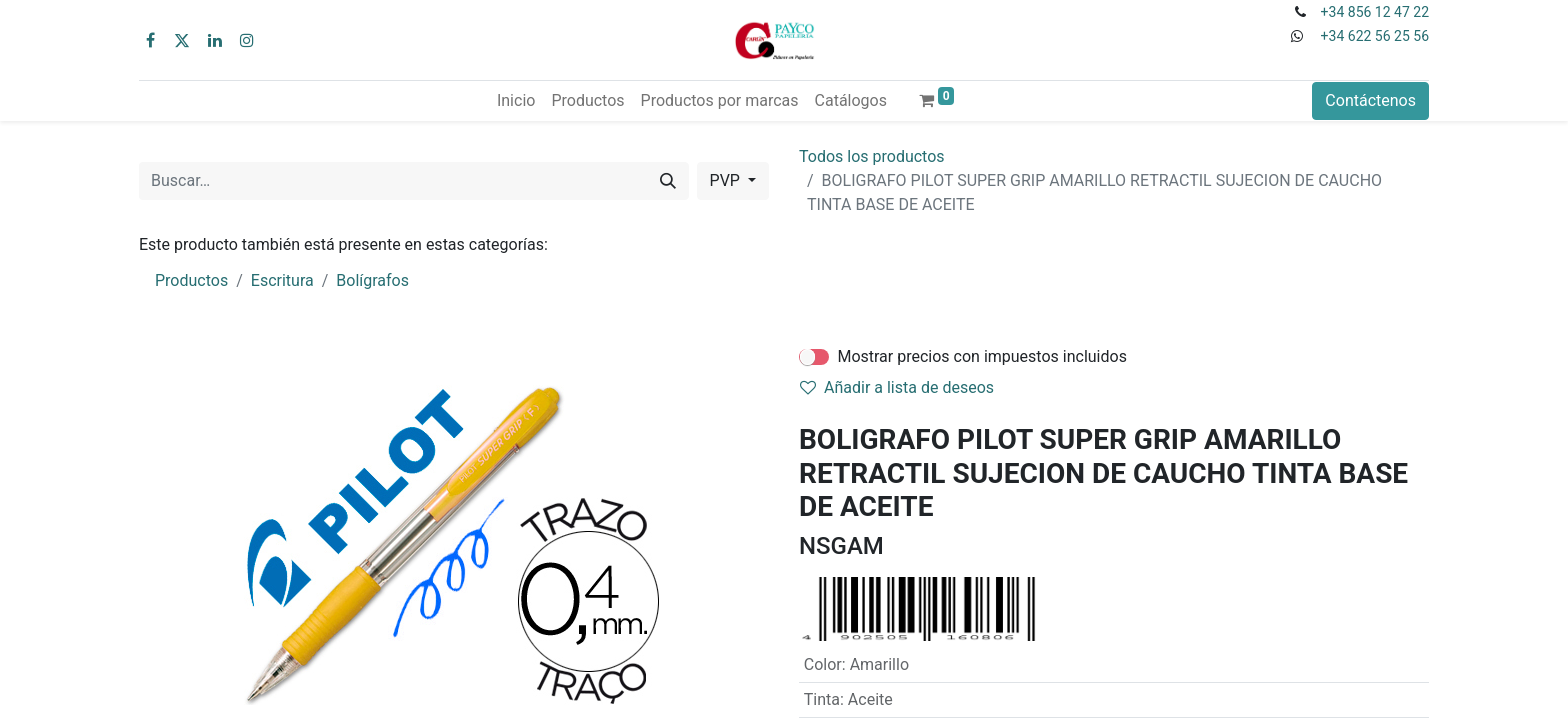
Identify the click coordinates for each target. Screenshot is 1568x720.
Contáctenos (1370, 100)
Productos (191, 280)
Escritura (282, 280)
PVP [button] (727, 180)
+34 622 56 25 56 (1375, 36)
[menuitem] (516, 101)
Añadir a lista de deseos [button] (897, 387)
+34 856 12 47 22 (1375, 12)
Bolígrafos (372, 280)
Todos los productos (872, 156)
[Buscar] (668, 181)
